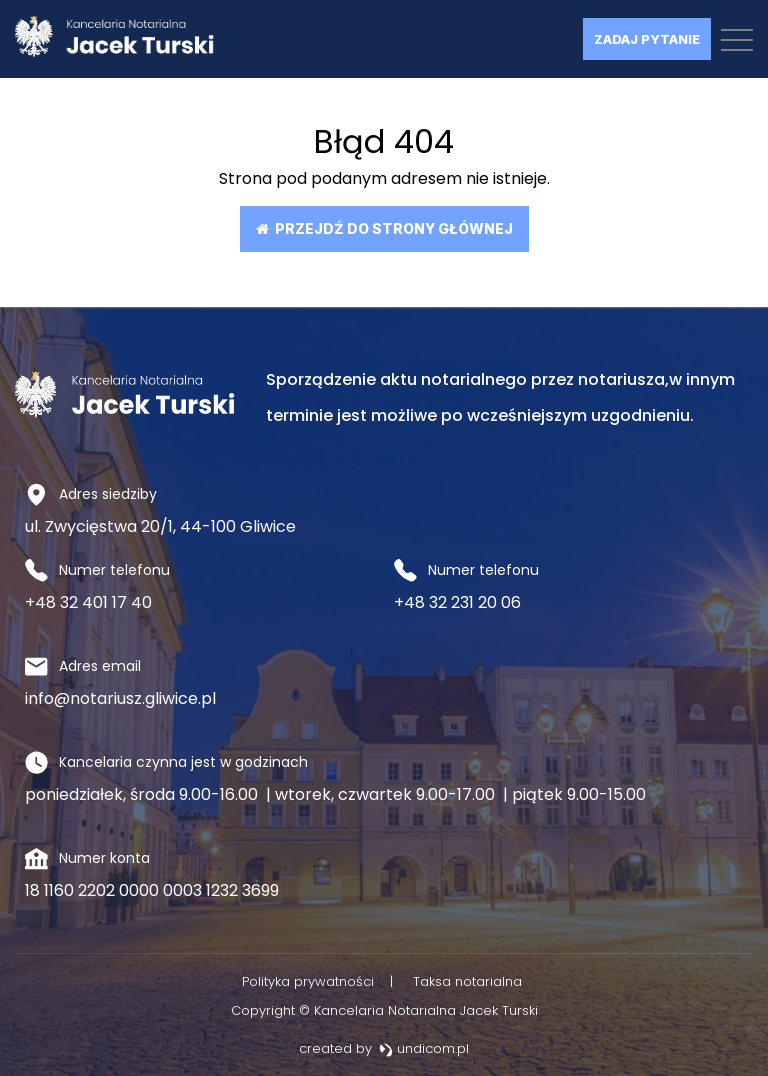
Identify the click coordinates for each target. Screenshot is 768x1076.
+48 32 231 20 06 (457, 602)
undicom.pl (424, 1048)
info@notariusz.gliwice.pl (120, 698)
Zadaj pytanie (647, 39)
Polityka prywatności (308, 981)
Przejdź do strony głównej (384, 228)
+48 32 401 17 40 (88, 602)
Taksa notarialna (467, 981)
